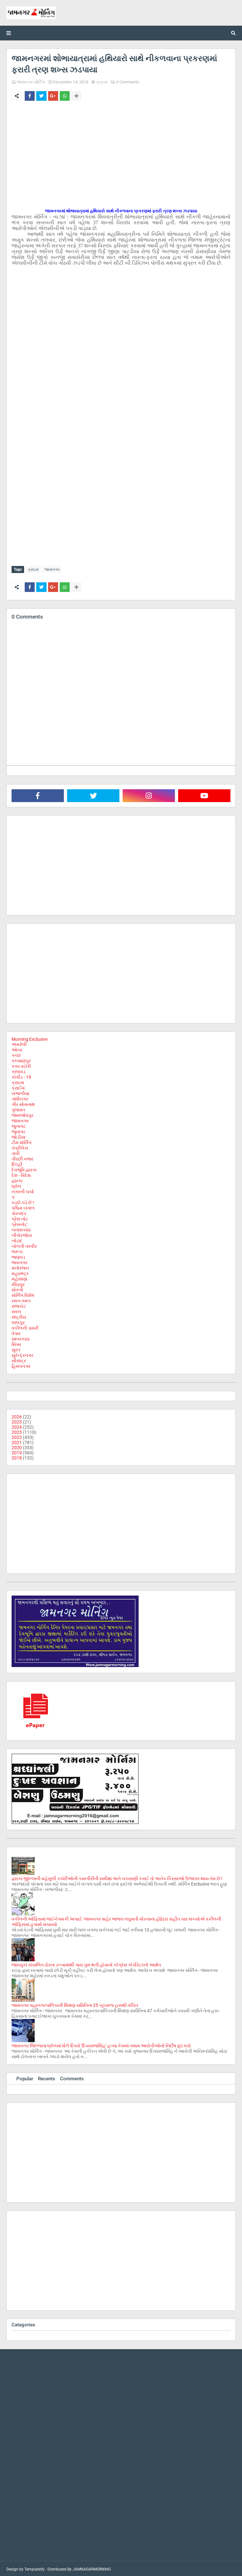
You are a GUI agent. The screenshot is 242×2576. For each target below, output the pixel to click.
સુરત (16, 1348)
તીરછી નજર (22, 1157)
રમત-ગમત (21, 1299)
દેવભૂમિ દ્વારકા (24, 1168)
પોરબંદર (19, 1212)
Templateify (34, 2568)
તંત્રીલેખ (20, 1146)
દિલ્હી (17, 1163)
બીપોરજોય (22, 1234)
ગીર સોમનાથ (23, 1103)
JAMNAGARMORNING (92, 2568)
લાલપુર (18, 1321)
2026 (17, 1415)
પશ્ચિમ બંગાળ (23, 1206)
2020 (17, 1446)
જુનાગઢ (18, 1124)
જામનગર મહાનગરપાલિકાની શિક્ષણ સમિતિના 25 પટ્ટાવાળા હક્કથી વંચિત (75, 2004)
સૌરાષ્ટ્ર (19, 1359)
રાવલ (16, 1310)
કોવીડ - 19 (21, 1075)
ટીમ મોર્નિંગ (21, 1141)
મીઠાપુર (18, 1283)
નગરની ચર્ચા (23, 1190)
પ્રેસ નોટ (20, 1217)
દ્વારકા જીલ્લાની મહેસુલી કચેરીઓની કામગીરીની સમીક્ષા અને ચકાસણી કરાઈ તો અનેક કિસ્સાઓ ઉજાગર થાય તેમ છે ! (117, 1877)
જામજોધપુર (22, 1114)
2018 (17, 1456)
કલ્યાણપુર (21, 1059)
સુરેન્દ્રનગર (22, 1353)
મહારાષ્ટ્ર (20, 1272)
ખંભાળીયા (20, 1092)
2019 (17, 1451)
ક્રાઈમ (18, 1086)
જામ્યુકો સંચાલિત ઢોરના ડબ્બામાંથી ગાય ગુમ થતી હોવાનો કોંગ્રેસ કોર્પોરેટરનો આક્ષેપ (86, 1963)
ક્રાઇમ (102, 82)
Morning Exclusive (30, 1037)
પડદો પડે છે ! (23, 1201)
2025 (17, 1420)
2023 (17, 1430)
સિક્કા (16, 1343)
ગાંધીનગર (20, 1097)
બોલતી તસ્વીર (24, 1244)
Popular (24, 2077)
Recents (46, 2077)
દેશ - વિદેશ (21, 1174)
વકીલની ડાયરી (25, 1326)
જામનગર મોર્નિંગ (31, 82)
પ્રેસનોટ (19, 1223)
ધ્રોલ (16, 1184)
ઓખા (17, 1048)
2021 (17, 1441)
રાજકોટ (19, 1304)
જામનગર (52, 569)
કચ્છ (16, 1054)
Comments (72, 2077)
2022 (17, 1436)
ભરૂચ (17, 1250)
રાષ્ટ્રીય (19, 1315)
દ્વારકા (17, 1179)
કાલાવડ (19, 1070)
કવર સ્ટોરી (21, 1064)
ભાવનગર (20, 1261)
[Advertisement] (121, 154)
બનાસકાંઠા (21, 1228)
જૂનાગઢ (18, 1130)
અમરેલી (19, 1043)
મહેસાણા (19, 1277)
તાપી (16, 1152)
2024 (17, 1425)
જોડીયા (18, 1135)
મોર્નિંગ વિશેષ (23, 1294)
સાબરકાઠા (21, 1337)
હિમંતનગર (21, 1364)
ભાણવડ (18, 1255)
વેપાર (16, 1332)
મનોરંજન (20, 1266)
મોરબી (17, 1288)
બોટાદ (17, 1239)
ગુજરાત (18, 1108)
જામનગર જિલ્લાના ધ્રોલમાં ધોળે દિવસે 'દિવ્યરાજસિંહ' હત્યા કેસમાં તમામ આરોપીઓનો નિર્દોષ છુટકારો (101, 2044)
